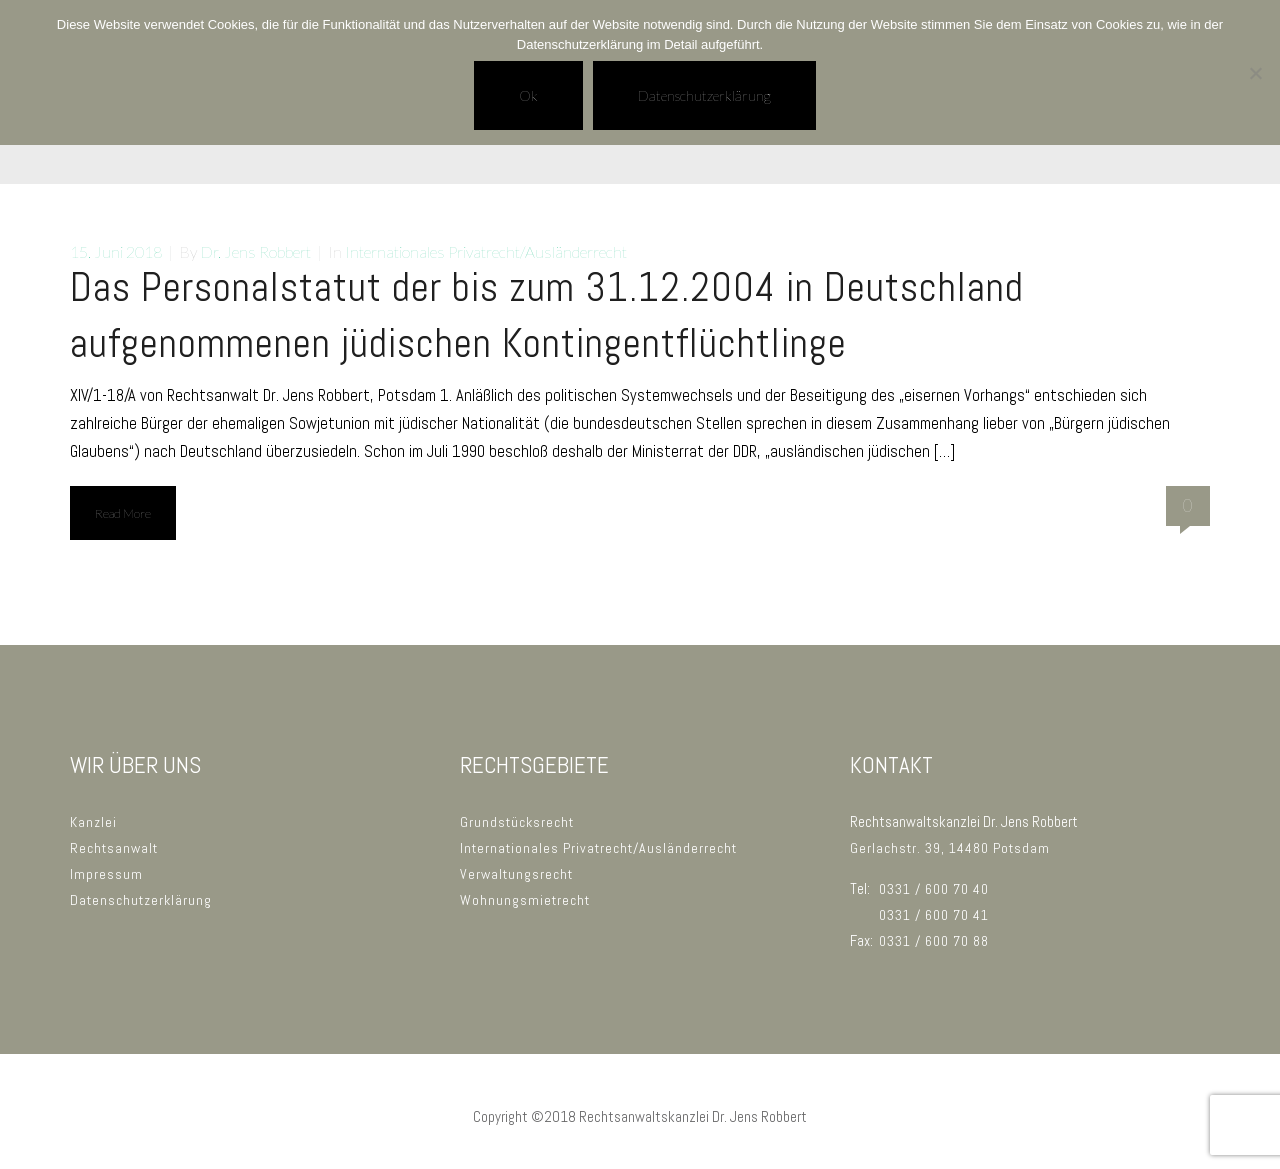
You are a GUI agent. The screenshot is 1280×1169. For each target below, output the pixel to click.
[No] (1255, 73)
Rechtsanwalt (114, 848)
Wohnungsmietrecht (525, 900)
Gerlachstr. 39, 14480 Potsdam (950, 848)
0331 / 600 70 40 (934, 889)
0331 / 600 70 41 (934, 915)
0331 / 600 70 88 (934, 941)
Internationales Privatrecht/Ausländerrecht (486, 251)
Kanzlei (93, 822)
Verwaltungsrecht (516, 874)
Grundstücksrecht (517, 822)
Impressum (106, 874)
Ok (528, 95)
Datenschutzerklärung (141, 900)
